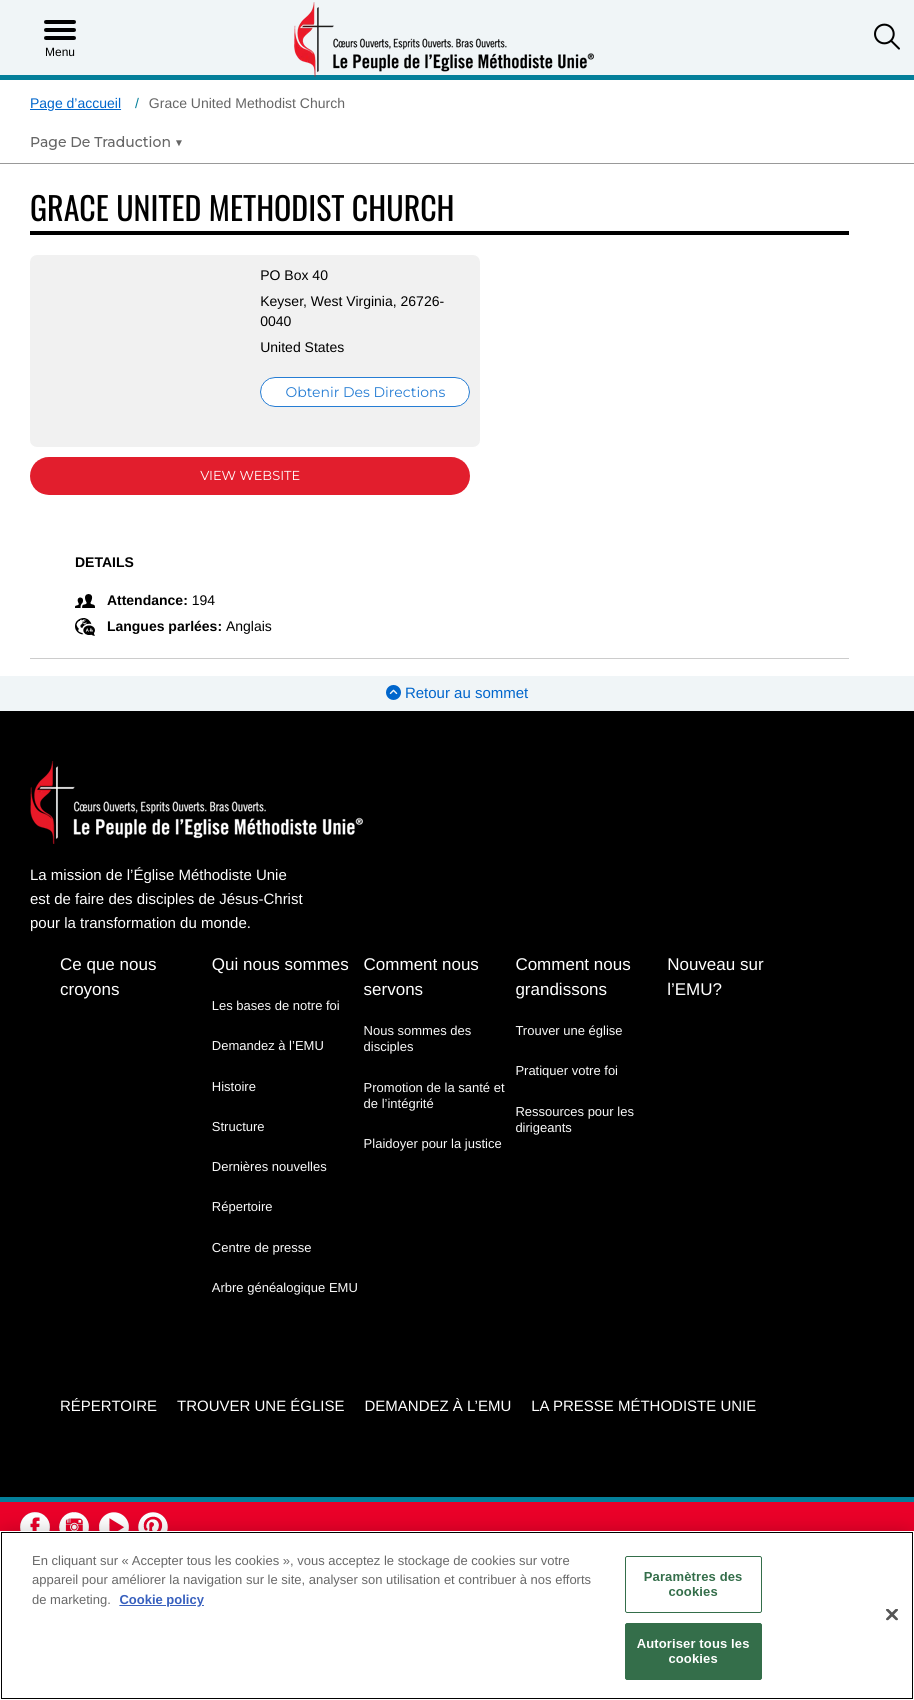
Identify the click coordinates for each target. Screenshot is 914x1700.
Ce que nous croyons (108, 977)
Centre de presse (262, 1247)
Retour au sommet (457, 693)
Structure (238, 1126)
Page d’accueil (75, 103)
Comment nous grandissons (572, 977)
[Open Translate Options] (106, 142)
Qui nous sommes (280, 964)
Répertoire (242, 1206)
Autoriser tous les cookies (693, 1651)
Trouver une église (568, 1030)
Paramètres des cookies (693, 1584)
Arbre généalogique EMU (285, 1287)
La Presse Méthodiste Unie (643, 1406)
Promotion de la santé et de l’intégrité (434, 1095)
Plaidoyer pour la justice (433, 1143)
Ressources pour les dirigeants (574, 1119)
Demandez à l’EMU (268, 1045)
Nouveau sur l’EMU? (715, 977)
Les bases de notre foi (276, 1005)
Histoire (234, 1086)
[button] (887, 39)
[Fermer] (892, 1615)
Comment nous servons (421, 977)
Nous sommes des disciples (418, 1038)
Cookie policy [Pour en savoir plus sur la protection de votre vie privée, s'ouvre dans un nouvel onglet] (161, 1599)
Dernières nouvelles (269, 1166)
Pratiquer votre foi (566, 1070)
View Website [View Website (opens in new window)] (250, 476)
